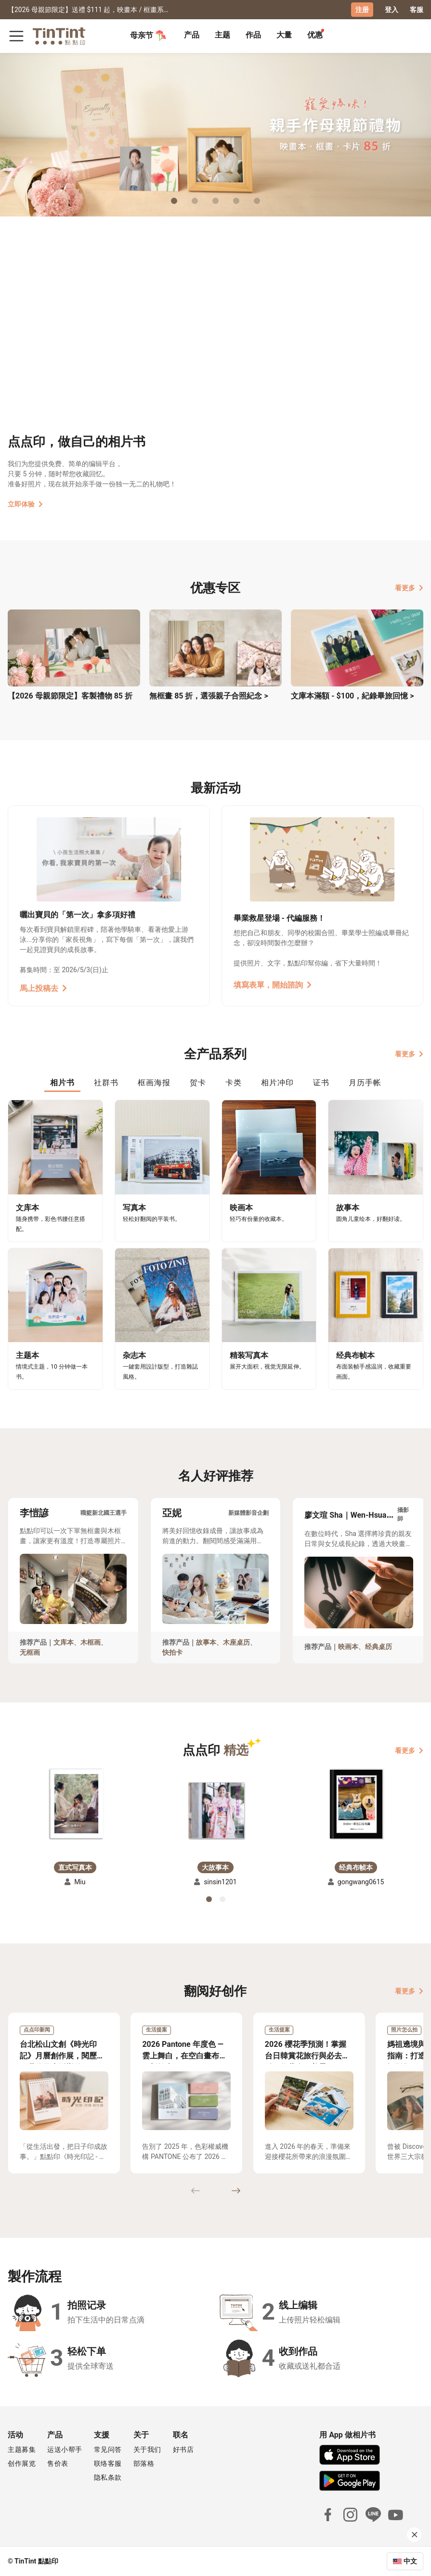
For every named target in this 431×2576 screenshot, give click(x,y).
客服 (416, 9)
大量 (284, 34)
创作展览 (22, 2463)
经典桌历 (378, 1646)
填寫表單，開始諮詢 (273, 985)
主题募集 (22, 2449)
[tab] (191, 36)
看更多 (409, 588)
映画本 (348, 1646)
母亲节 (148, 35)
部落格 (144, 2463)
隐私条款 (108, 2477)
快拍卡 (172, 1652)
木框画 (90, 1642)
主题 (222, 34)
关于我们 (147, 2449)
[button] (75, 1804)
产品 (191, 34)
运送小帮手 (64, 2449)
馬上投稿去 (43, 988)
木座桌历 (236, 1642)
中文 (410, 2561)
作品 (253, 34)
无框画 (30, 1652)
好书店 (183, 2449)
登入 (391, 9)
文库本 (63, 1642)
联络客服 (108, 2463)
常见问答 (108, 2449)
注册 (362, 9)
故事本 (206, 1642)
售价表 (57, 2463)
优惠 (315, 34)
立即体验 (25, 504)
